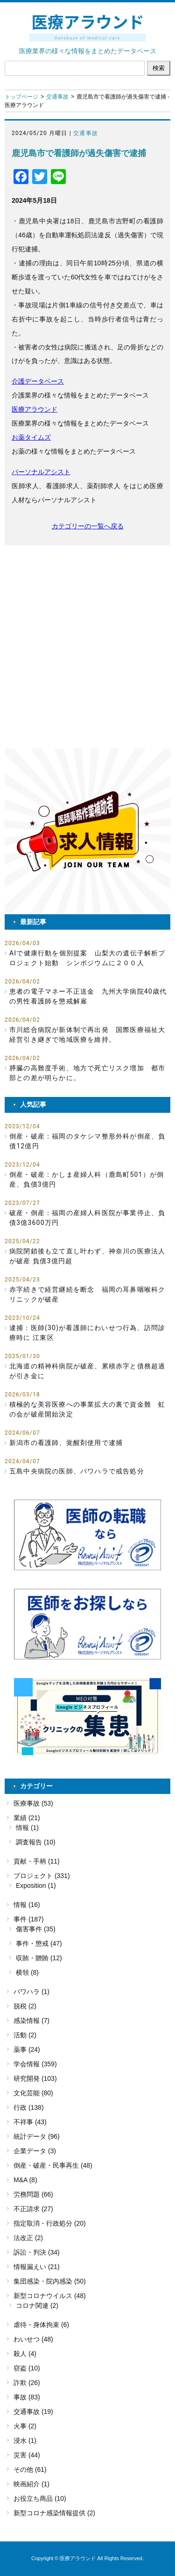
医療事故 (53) (33, 1803)
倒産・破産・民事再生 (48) (53, 2165)
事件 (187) (29, 1919)
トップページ (21, 96)
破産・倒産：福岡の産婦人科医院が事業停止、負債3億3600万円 (87, 1217)
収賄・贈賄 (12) (39, 1958)
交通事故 (57, 96)
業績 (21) (27, 1818)
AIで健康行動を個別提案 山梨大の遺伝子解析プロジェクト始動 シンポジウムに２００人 (87, 958)
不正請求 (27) (33, 2209)
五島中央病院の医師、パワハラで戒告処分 (76, 1471)
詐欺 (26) (27, 2382)
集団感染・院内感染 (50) (50, 2281)
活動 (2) (25, 2035)
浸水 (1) (25, 2440)
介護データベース (38, 381)
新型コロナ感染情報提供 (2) (54, 2513)
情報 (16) (27, 1904)
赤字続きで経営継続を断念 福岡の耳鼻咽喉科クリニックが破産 (87, 1294)
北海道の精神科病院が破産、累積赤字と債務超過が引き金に (87, 1371)
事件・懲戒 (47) (39, 1943)
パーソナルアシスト (41, 472)
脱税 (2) (25, 2006)
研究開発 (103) (35, 2078)
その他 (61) (30, 2469)
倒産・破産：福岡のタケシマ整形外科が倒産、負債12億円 (87, 1141)
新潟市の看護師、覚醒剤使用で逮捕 (66, 1442)
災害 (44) (27, 2455)
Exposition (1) (36, 1885)
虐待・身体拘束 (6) (41, 2324)
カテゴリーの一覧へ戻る (88, 526)
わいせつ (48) (33, 2339)
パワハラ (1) (31, 1991)
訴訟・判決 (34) (37, 2252)
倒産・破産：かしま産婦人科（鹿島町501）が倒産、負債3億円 (86, 1179)
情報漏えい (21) (37, 2266)
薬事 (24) (27, 2049)
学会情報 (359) (35, 2064)
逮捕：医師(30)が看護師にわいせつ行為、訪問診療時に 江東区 (87, 1332)
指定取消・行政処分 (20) (50, 2223)
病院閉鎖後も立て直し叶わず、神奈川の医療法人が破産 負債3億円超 (87, 1256)
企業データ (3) (35, 2151)
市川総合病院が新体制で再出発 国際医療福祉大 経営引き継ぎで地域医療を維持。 (89, 1034)
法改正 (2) (28, 2238)
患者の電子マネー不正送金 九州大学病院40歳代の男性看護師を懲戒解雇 (88, 996)
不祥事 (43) (30, 2122)
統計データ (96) (37, 2136)
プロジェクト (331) (42, 1875)
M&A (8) (25, 2180)
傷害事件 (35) (36, 1929)
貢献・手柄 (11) (37, 1861)
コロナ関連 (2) (37, 2305)
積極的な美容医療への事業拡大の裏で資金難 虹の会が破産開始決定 (87, 1409)
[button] (87, 831)
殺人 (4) (25, 2353)
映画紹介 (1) (31, 2484)
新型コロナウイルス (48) (50, 2295)
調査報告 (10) (36, 1842)
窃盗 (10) (27, 2368)
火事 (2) (25, 2426)
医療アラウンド (34, 409)
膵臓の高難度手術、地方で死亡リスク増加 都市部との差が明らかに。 (87, 1073)
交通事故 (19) (33, 2411)
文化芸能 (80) (33, 2093)
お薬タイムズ (31, 437)
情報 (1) (27, 1827)
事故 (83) (27, 2397)
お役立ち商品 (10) (40, 2498)
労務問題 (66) (33, 2194)
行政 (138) (29, 2107)
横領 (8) (27, 1972)
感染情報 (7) (31, 2020)
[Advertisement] (87, 646)
